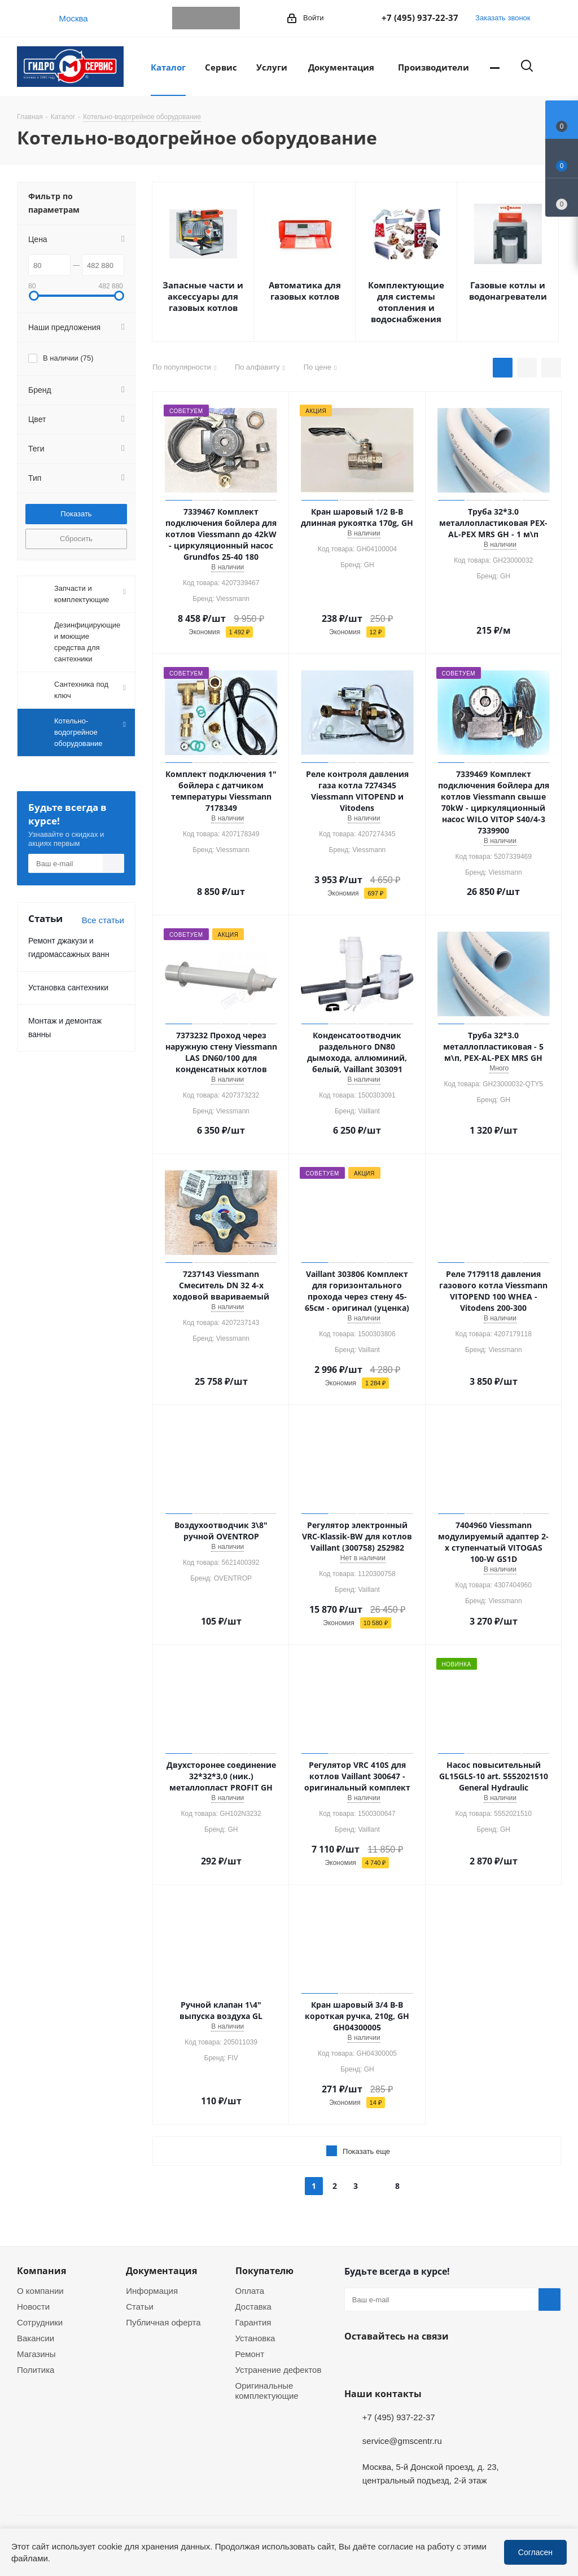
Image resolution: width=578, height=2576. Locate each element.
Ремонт (250, 2353)
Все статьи (103, 919)
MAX (228, 18)
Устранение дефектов (278, 2369)
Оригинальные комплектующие (267, 2390)
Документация (161, 2271)
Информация (152, 2290)
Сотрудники (40, 2322)
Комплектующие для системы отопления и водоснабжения (406, 301)
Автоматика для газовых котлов (305, 290)
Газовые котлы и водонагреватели (508, 290)
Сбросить (76, 538)
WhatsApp (206, 18)
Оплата (250, 2290)
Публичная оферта (163, 2322)
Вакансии (35, 2338)
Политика (35, 2369)
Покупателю (264, 2271)
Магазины (36, 2353)
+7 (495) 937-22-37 (420, 17)
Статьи (140, 2306)
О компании (40, 2290)
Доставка (253, 2306)
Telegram (183, 18)
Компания (41, 2271)
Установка (255, 2338)
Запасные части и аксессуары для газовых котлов (203, 296)
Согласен (535, 2552)
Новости (33, 2306)
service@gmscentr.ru (402, 2440)
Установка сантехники (68, 987)
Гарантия (253, 2322)
